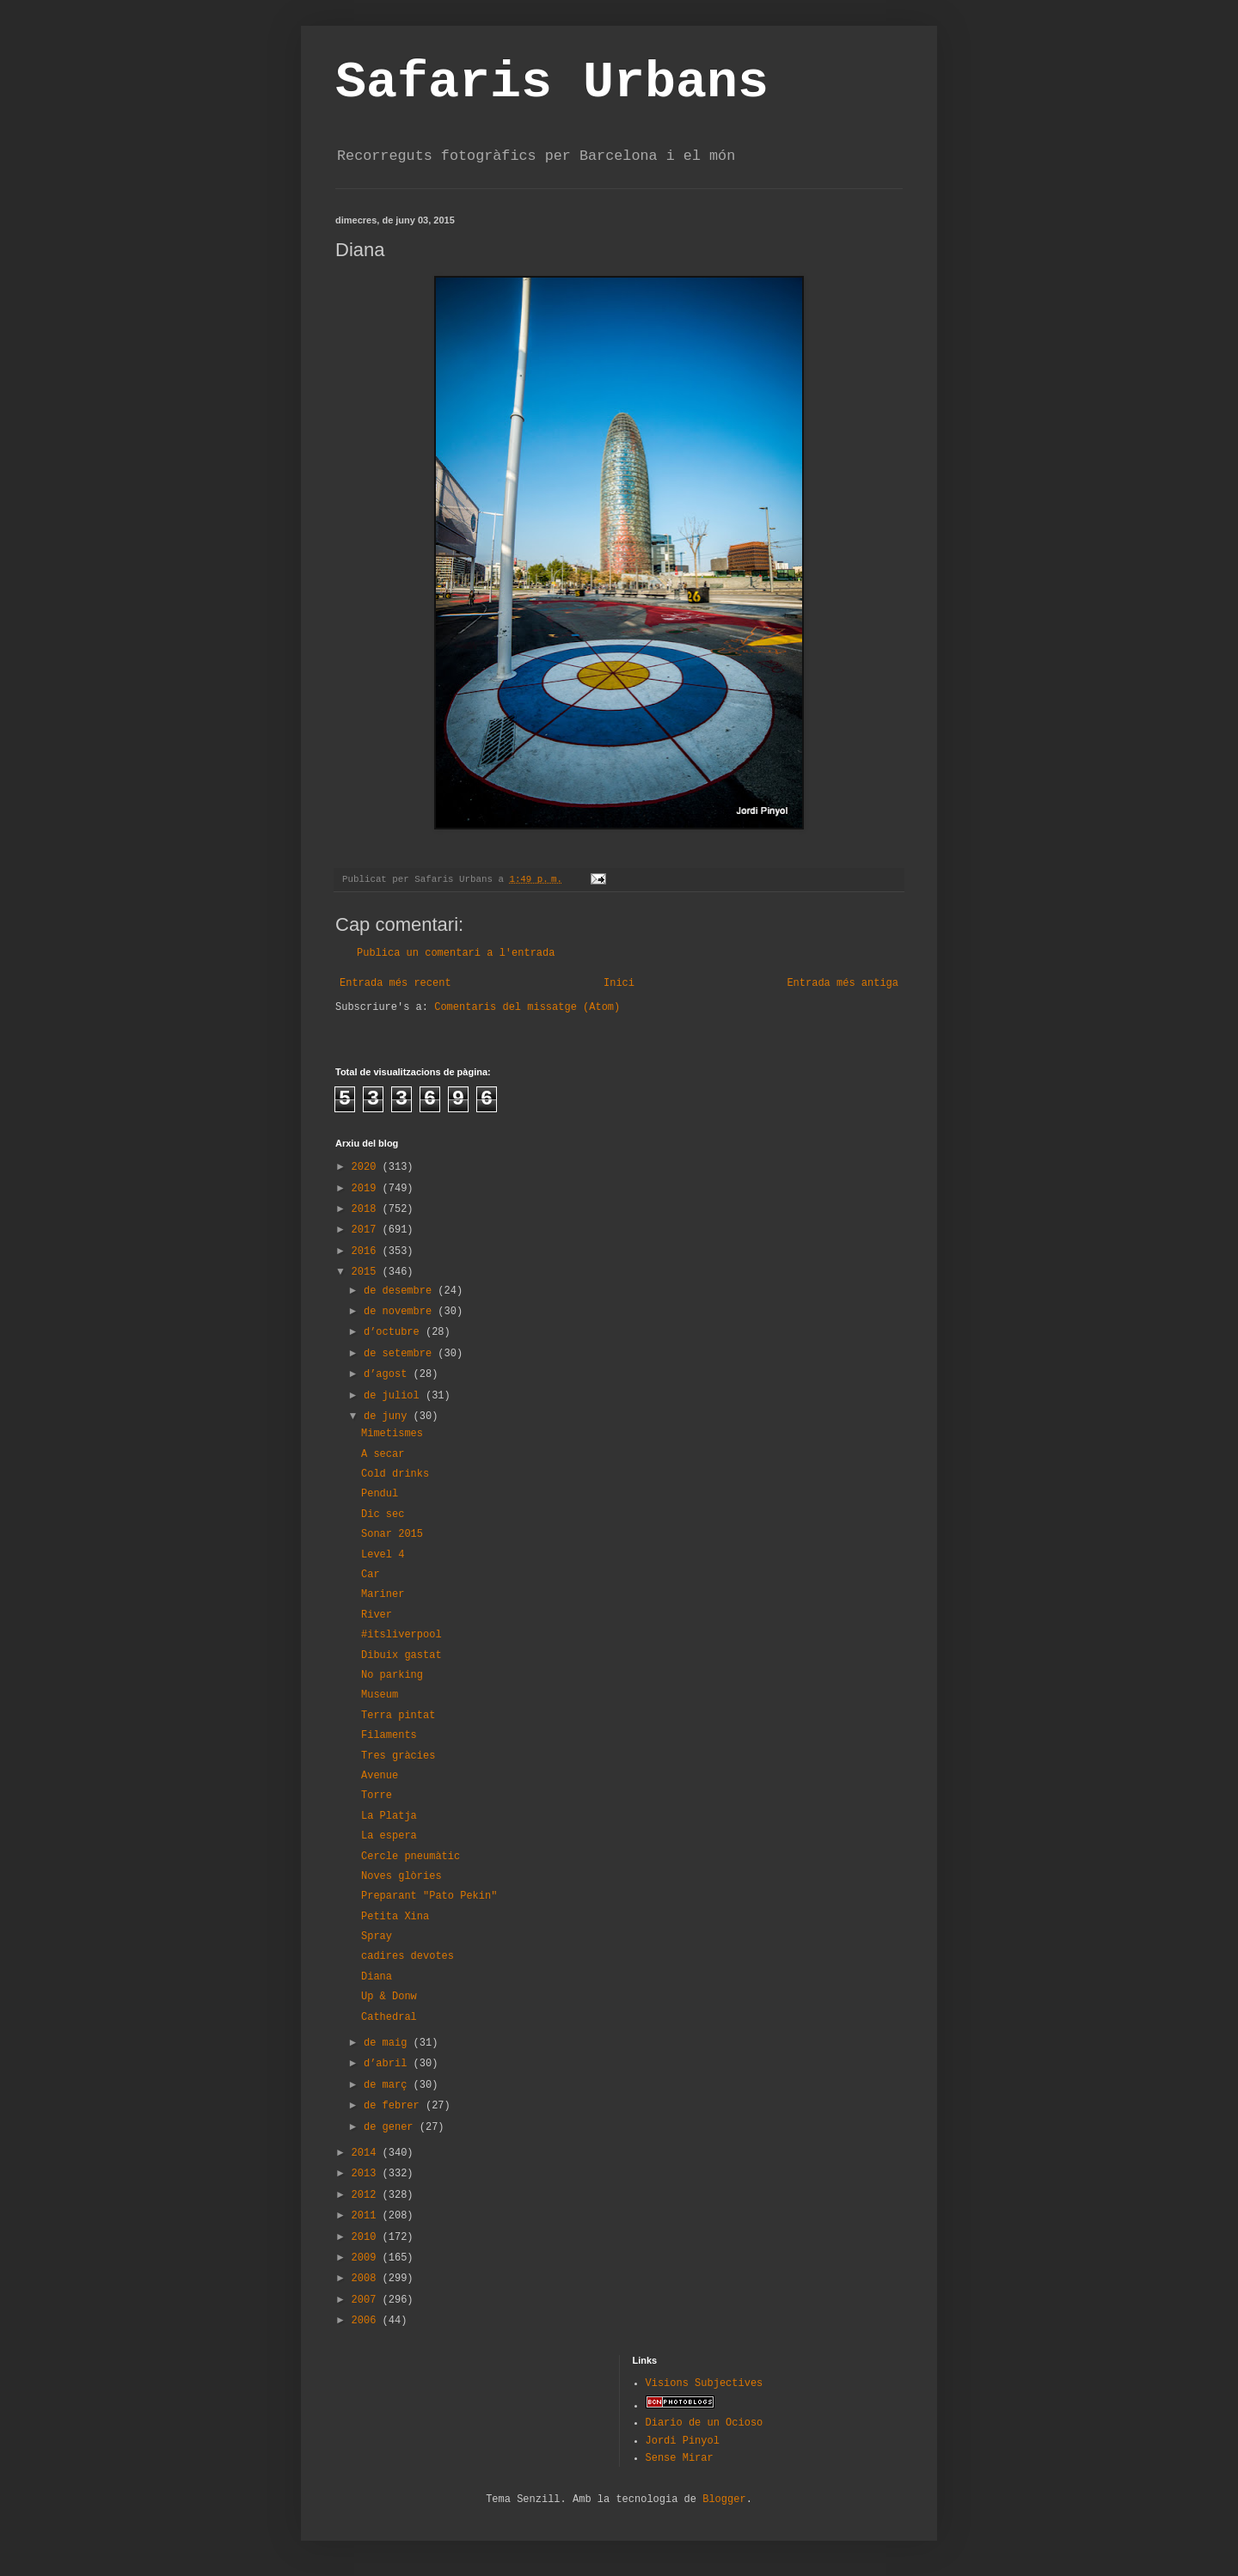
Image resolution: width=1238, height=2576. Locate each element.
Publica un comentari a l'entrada (456, 953)
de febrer (395, 2106)
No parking (392, 1675)
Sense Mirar (680, 2458)
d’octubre (395, 1332)
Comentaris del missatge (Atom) (527, 1007)
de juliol (395, 1396)
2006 (367, 2321)
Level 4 (382, 1555)
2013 (367, 2174)
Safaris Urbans (552, 82)
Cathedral (389, 2017)
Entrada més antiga (842, 983)
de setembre (401, 1354)
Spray (376, 1936)
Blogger (723, 2499)
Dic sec (382, 1514)
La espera (389, 1836)
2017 (367, 1230)
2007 (367, 2300)
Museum (379, 1695)
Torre (376, 1796)
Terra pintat (398, 1716)
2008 (367, 2279)
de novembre (401, 1312)
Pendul (379, 1494)
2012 (367, 2195)
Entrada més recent (395, 983)
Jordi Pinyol (683, 2441)
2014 (367, 2153)
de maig (389, 2043)
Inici (619, 983)
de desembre (401, 1291)
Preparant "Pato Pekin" (429, 1896)
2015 (367, 1272)
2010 (367, 2237)
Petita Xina (395, 1917)
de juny (389, 1416)
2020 (367, 1167)
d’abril (389, 2064)
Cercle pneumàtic (410, 1857)
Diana (376, 1977)
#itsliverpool (401, 1635)
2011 (367, 2216)
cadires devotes (407, 1956)
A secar (382, 1454)
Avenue (379, 1776)
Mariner (382, 1594)
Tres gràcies (398, 1756)
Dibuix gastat (401, 1655)
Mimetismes (392, 1434)
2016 (367, 1251)
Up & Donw (389, 1997)
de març (389, 2085)
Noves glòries (401, 1876)
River (376, 1615)
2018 (367, 1209)
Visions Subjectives (704, 2383)
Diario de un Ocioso (704, 2423)
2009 (367, 2258)
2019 (367, 1189)
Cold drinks (395, 1474)
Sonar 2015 (392, 1534)
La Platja (389, 1816)
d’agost (389, 1374)
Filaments (389, 1735)
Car (370, 1575)
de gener (392, 2127)
